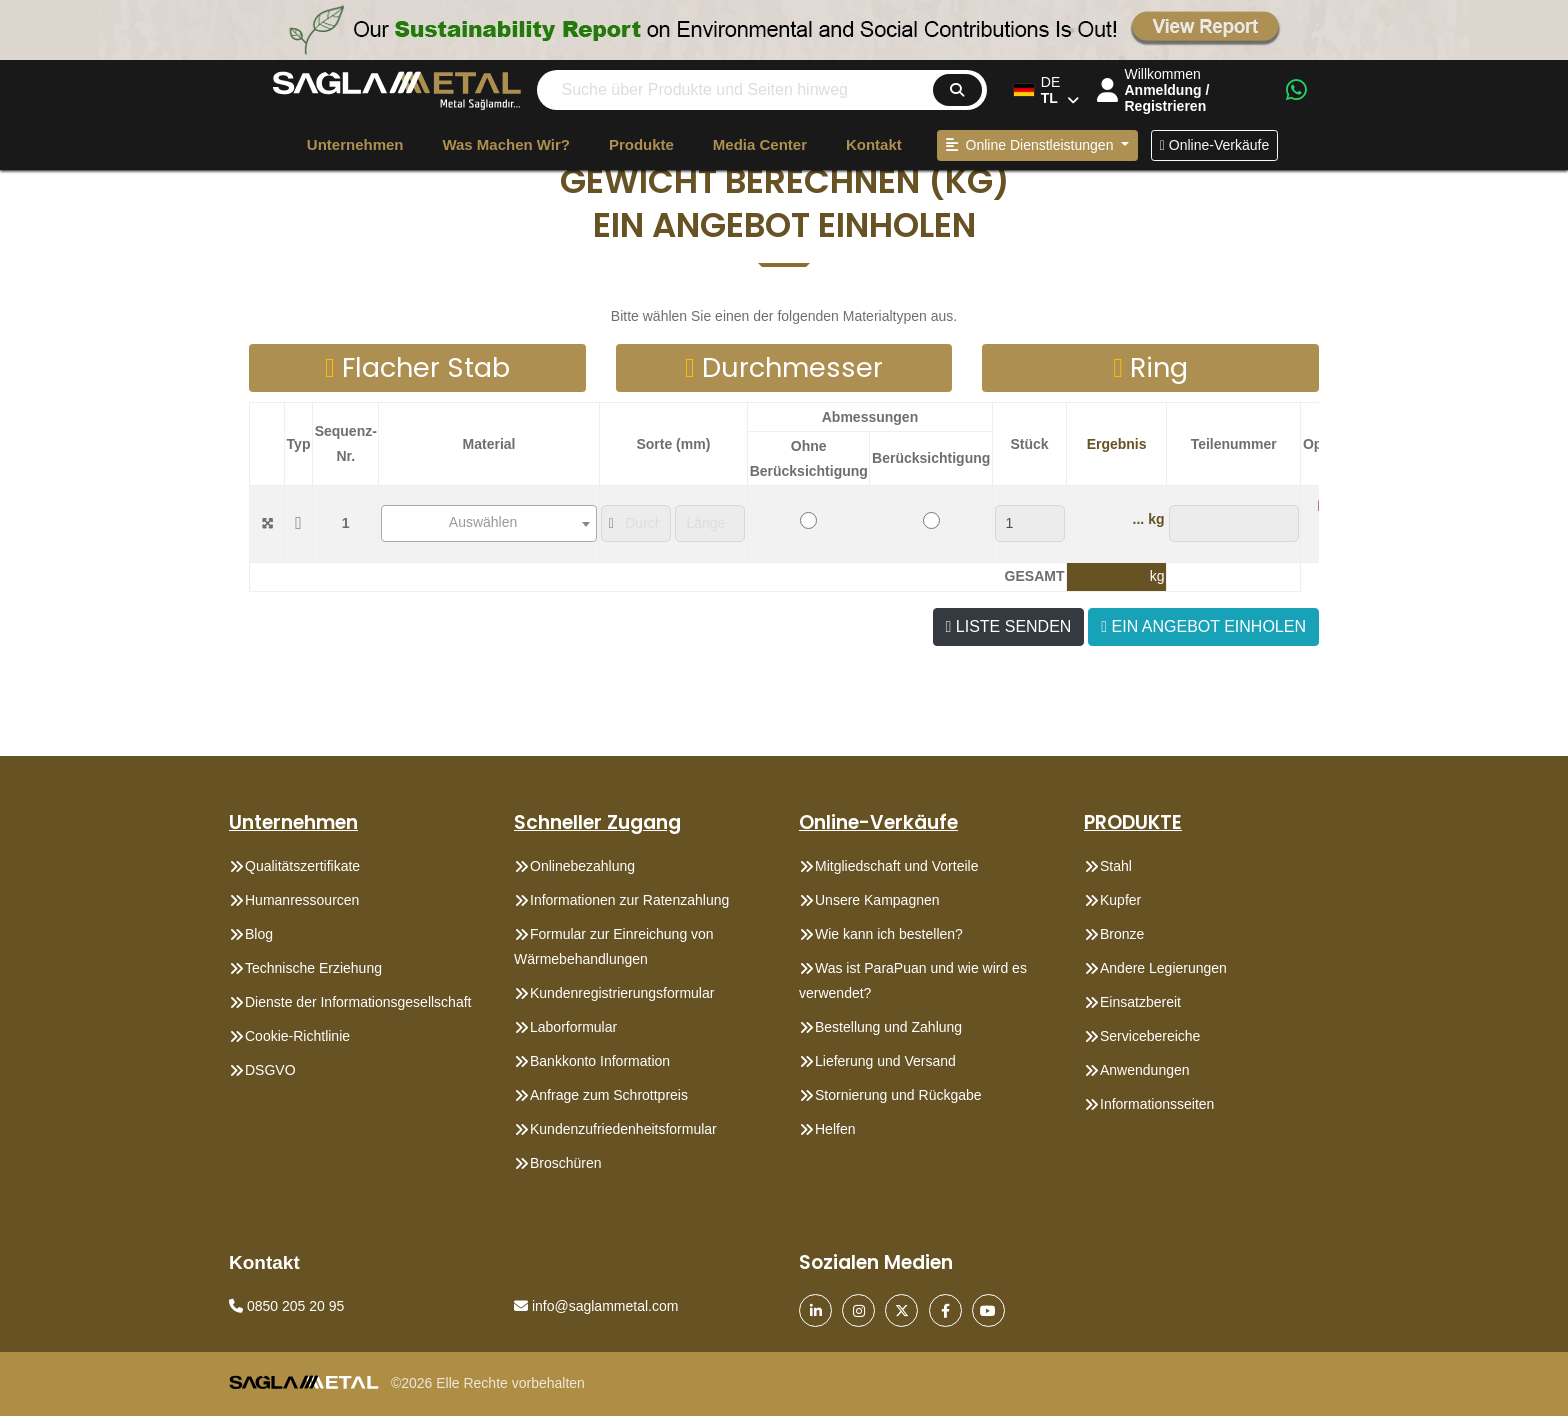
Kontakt (874, 144)
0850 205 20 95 (286, 1306)
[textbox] (489, 522)
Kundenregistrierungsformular (622, 993)
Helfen (835, 1129)
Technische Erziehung (313, 968)
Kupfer (1120, 900)
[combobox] (489, 523)
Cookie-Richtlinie (297, 1036)
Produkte (641, 144)
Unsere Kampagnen (877, 900)
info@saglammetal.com (596, 1306)
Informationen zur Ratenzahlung (629, 900)
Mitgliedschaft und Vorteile (896, 866)
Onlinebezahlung (582, 866)
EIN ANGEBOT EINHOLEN (1203, 626)
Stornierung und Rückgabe (898, 1095)
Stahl (1116, 866)
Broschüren (566, 1163)
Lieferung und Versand (885, 1061)
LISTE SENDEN (1009, 626)
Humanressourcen (302, 900)
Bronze (1122, 934)
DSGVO (270, 1070)
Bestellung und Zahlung (888, 1027)
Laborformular (573, 1027)
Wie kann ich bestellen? (889, 934)
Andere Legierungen (1163, 968)
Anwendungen (1145, 1070)
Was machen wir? (506, 144)
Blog (259, 934)
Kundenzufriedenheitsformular (623, 1129)
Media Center (760, 144)
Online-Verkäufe (1214, 145)
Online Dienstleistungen (1032, 145)
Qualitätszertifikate (302, 866)
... (1139, 519)
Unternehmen (355, 144)
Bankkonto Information (600, 1061)
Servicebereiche (1150, 1036)
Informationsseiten (1157, 1104)
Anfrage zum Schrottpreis (609, 1095)
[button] (784, 181)
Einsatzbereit (1140, 1002)
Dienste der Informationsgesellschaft (358, 1002)
